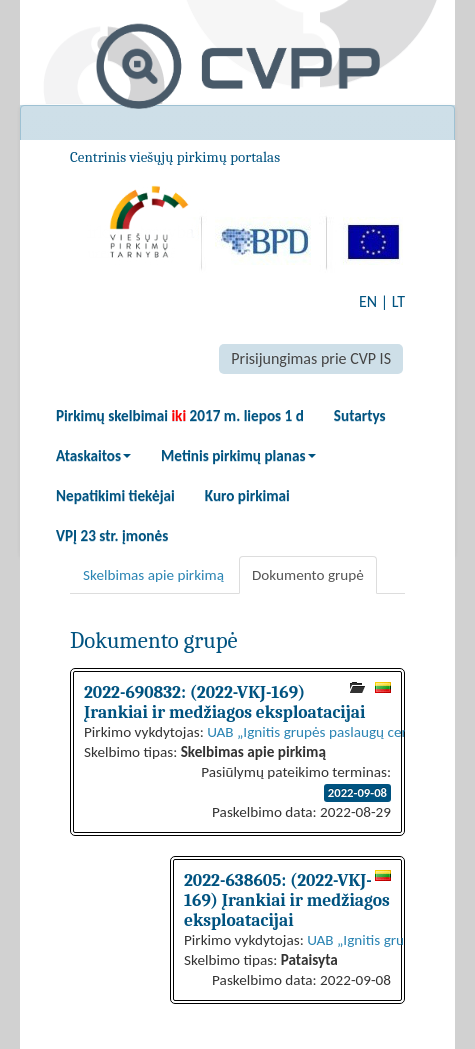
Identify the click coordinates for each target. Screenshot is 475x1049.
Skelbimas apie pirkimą (153, 575)
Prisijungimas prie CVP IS (311, 358)
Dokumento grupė (308, 575)
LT (398, 301)
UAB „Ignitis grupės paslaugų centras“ (323, 732)
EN (368, 301)
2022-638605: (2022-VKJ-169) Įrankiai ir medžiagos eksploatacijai (287, 900)
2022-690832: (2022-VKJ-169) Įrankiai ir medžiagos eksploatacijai (224, 702)
